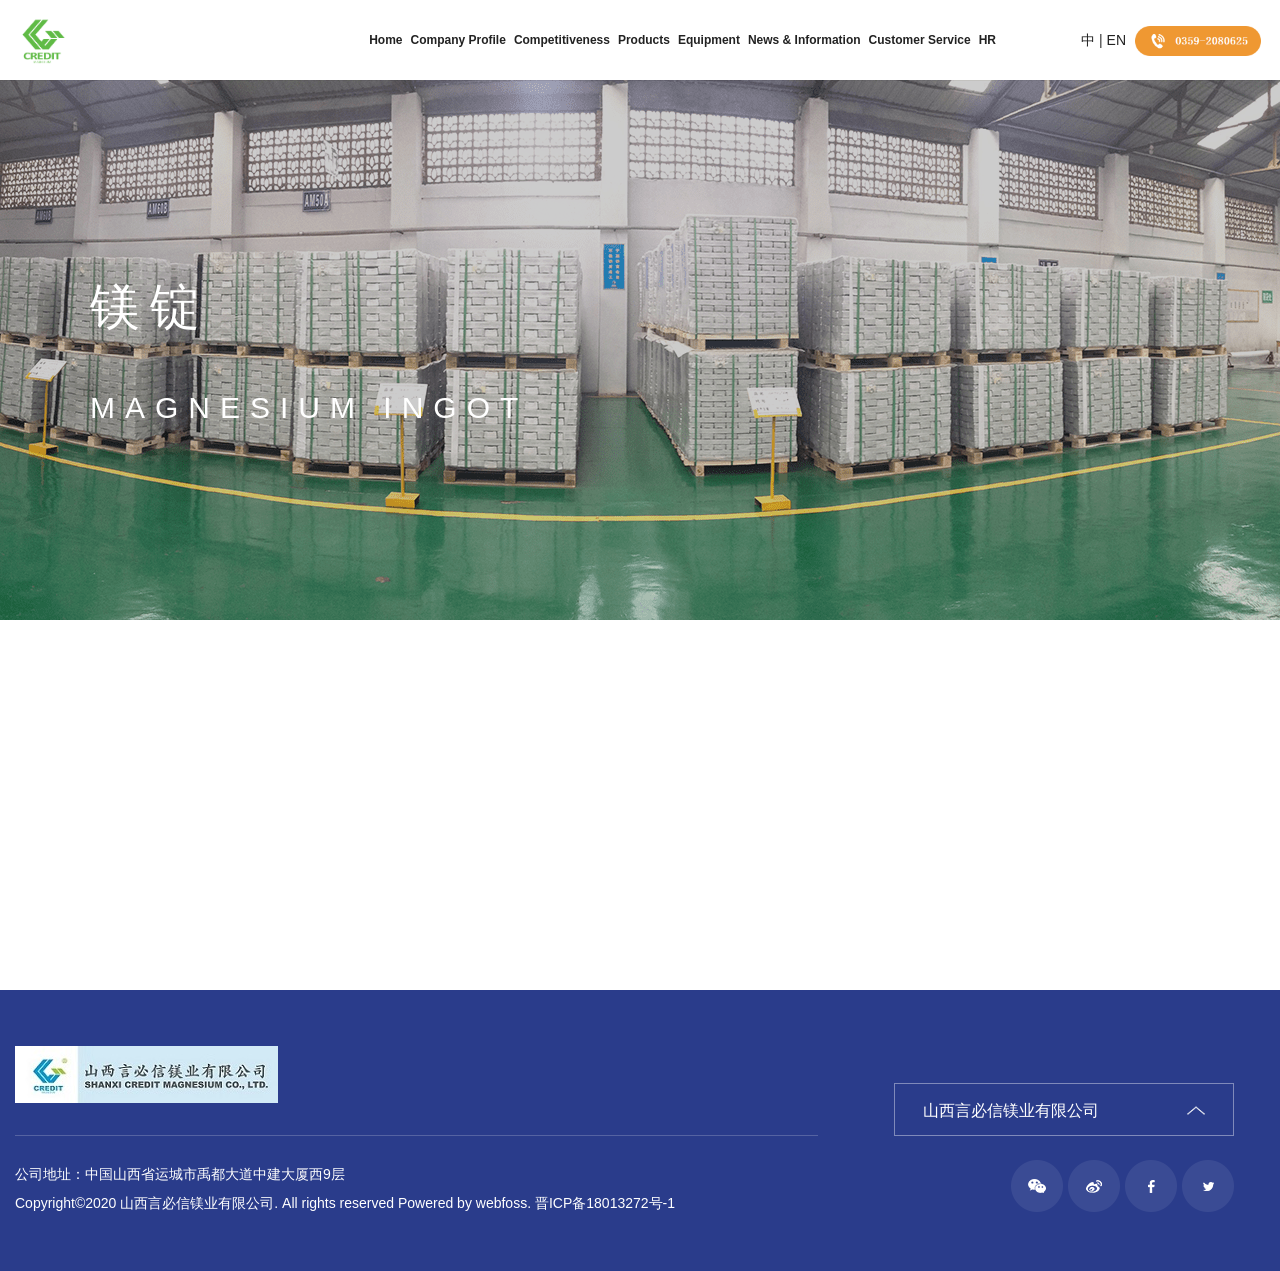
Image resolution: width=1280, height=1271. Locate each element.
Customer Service (920, 40)
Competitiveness (562, 40)
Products (644, 40)
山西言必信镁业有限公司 (1011, 1110)
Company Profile (458, 40)
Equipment (709, 40)
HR (987, 40)
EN (1116, 40)
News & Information (804, 40)
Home (385, 40)
